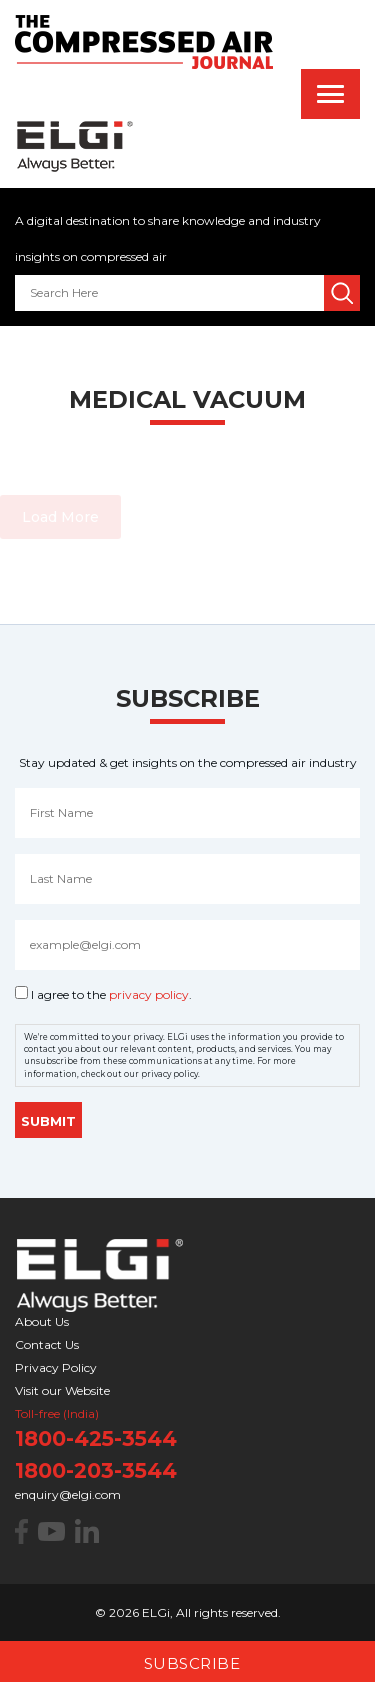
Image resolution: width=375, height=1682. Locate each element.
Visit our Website (62, 1390)
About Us (42, 1321)
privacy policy (149, 994)
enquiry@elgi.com (68, 1494)
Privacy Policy (56, 1367)
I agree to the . (111, 994)
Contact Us (47, 1344)
